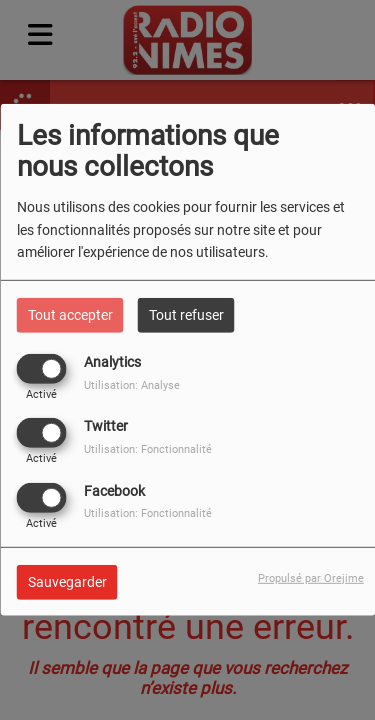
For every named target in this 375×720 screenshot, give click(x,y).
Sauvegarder (67, 581)
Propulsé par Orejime (311, 577)
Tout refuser (186, 315)
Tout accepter (70, 315)
